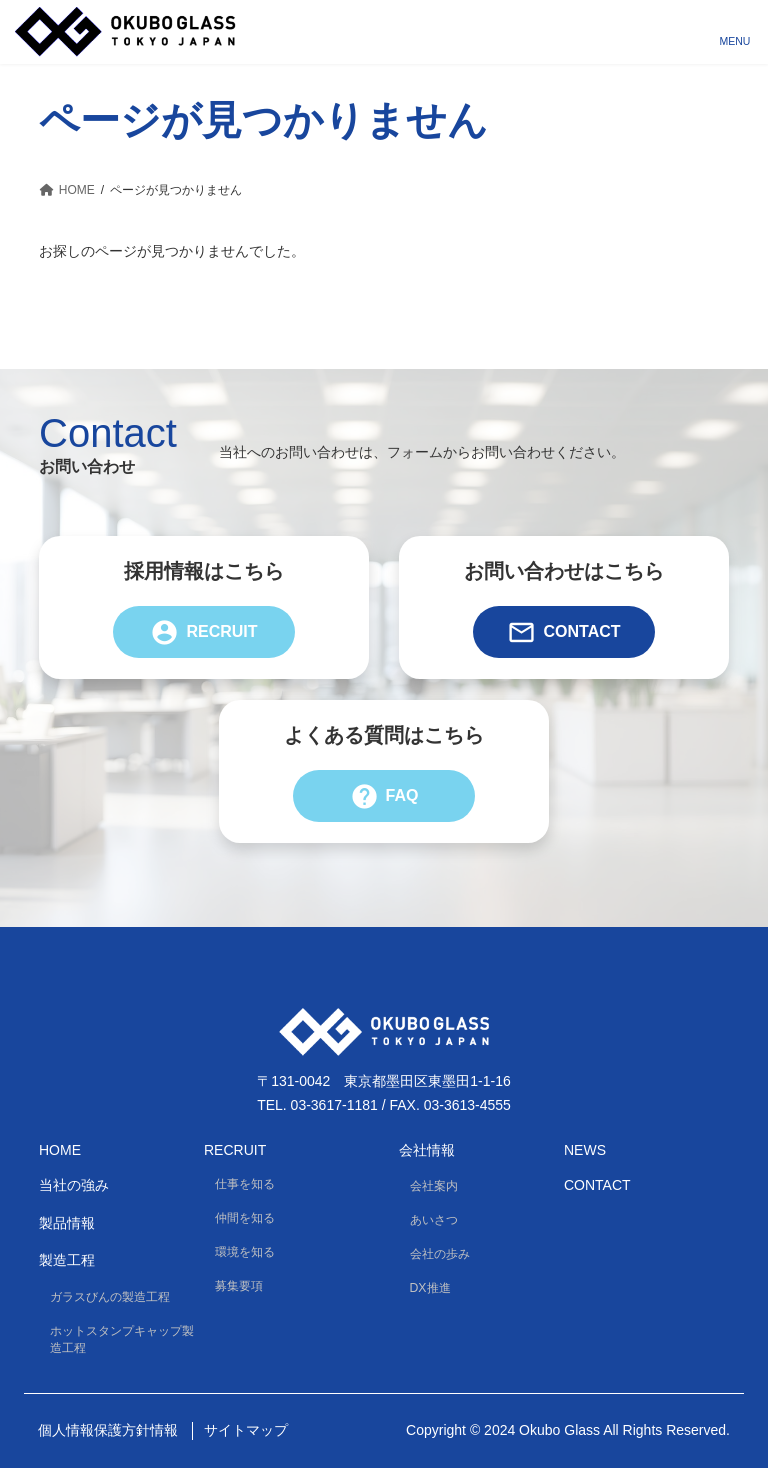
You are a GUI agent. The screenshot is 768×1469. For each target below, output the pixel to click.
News (585, 1150)
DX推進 (430, 1289)
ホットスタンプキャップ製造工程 (122, 1339)
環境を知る (245, 1253)
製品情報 (67, 1223)
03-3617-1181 (334, 1105)
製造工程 (67, 1261)
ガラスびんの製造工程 (110, 1297)
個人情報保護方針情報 (108, 1431)
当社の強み (74, 1186)
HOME (60, 1150)
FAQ (384, 796)
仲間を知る (245, 1218)
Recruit (203, 632)
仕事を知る (245, 1184)
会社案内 (434, 1186)
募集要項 (239, 1287)
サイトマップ (246, 1431)
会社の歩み (440, 1255)
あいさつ (434, 1220)
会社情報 (427, 1150)
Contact (563, 632)
